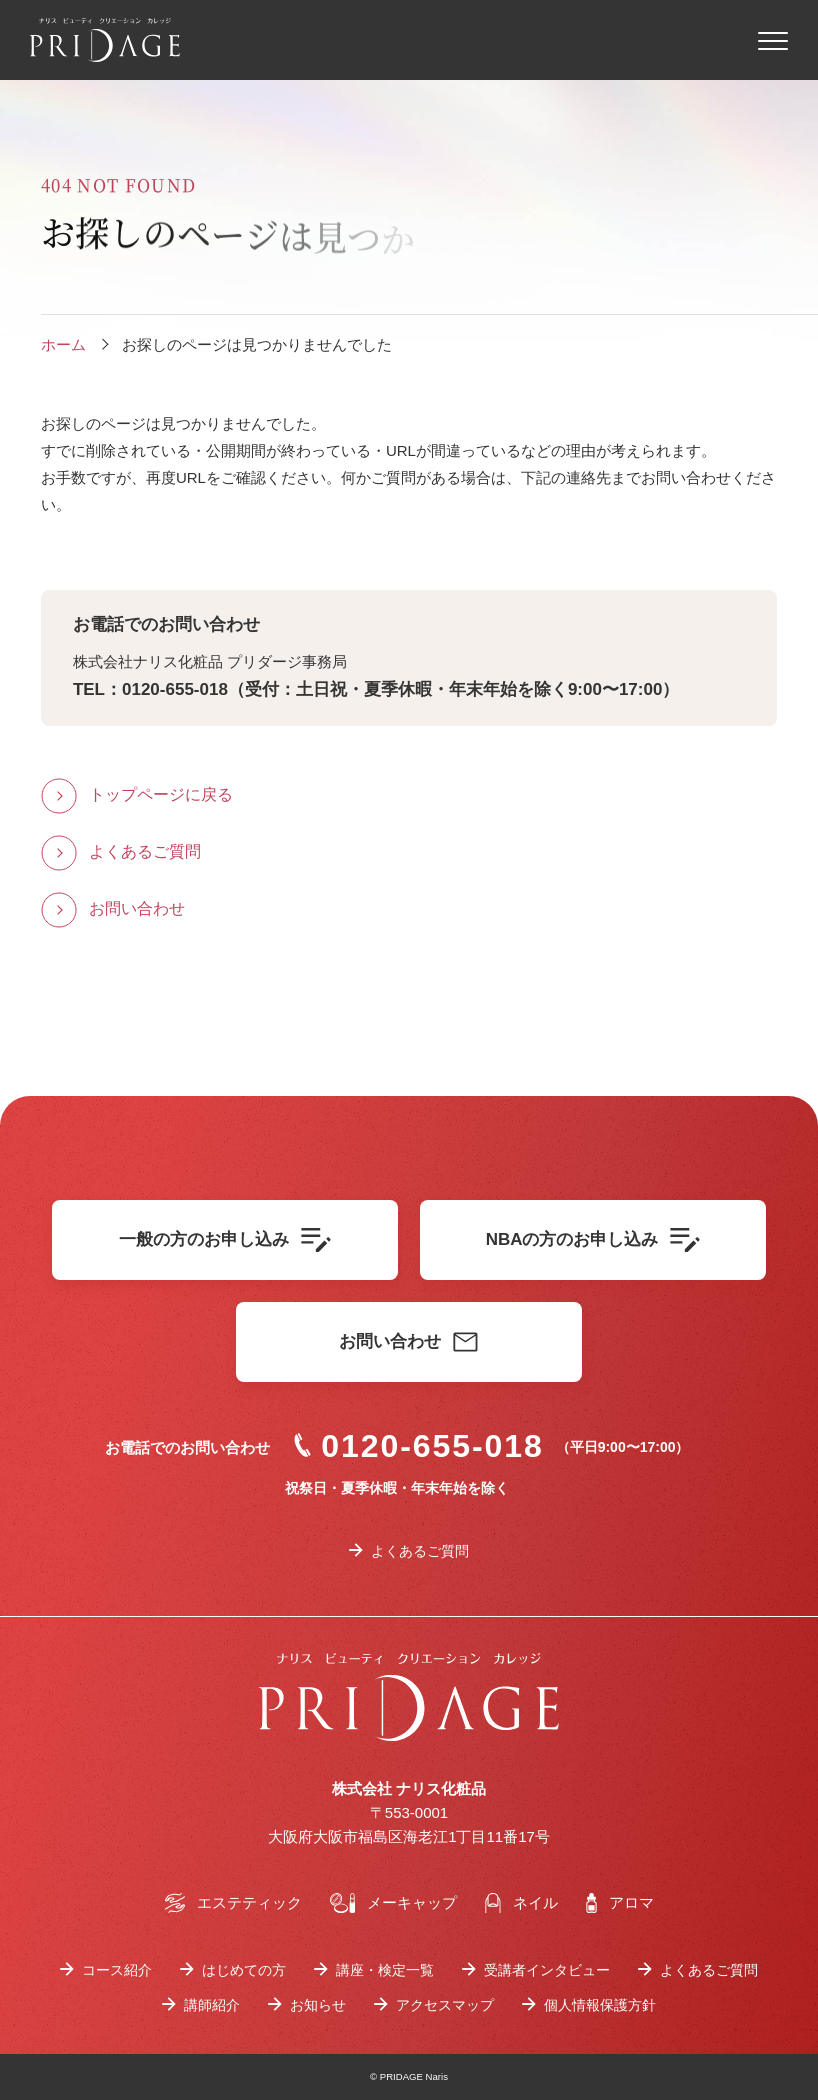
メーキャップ (394, 1903)
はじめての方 (244, 1970)
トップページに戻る (161, 794)
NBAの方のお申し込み (593, 1240)
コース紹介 (117, 1970)
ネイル (521, 1903)
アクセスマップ (445, 2005)
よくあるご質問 (145, 851)
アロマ (620, 1903)
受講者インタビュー (547, 1970)
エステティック (233, 1903)
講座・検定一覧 (385, 1970)
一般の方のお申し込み (225, 1240)
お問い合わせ (137, 908)
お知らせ (318, 2005)
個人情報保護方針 (600, 2005)
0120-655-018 (419, 1446)
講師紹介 (212, 2005)
